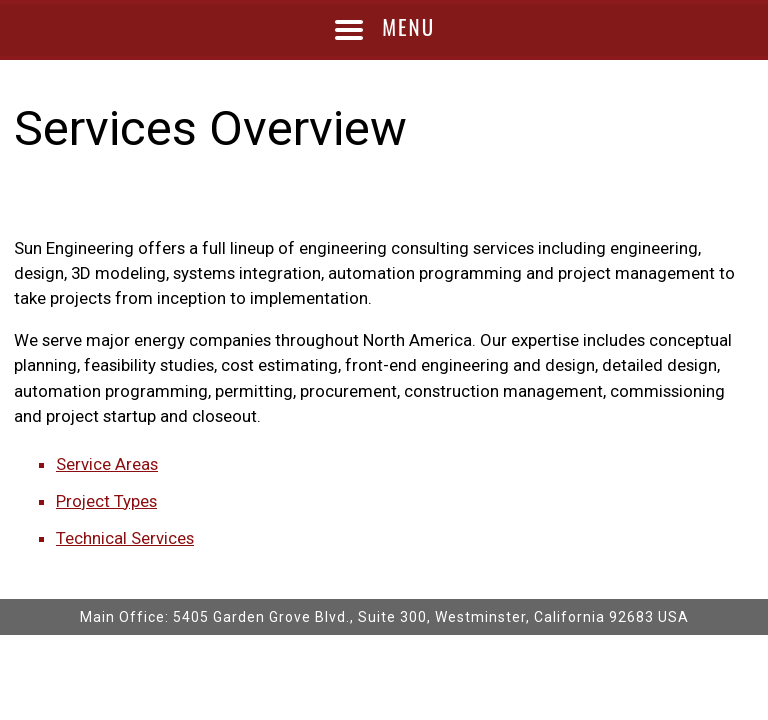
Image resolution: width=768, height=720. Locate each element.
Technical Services (125, 538)
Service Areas (107, 464)
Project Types (106, 501)
